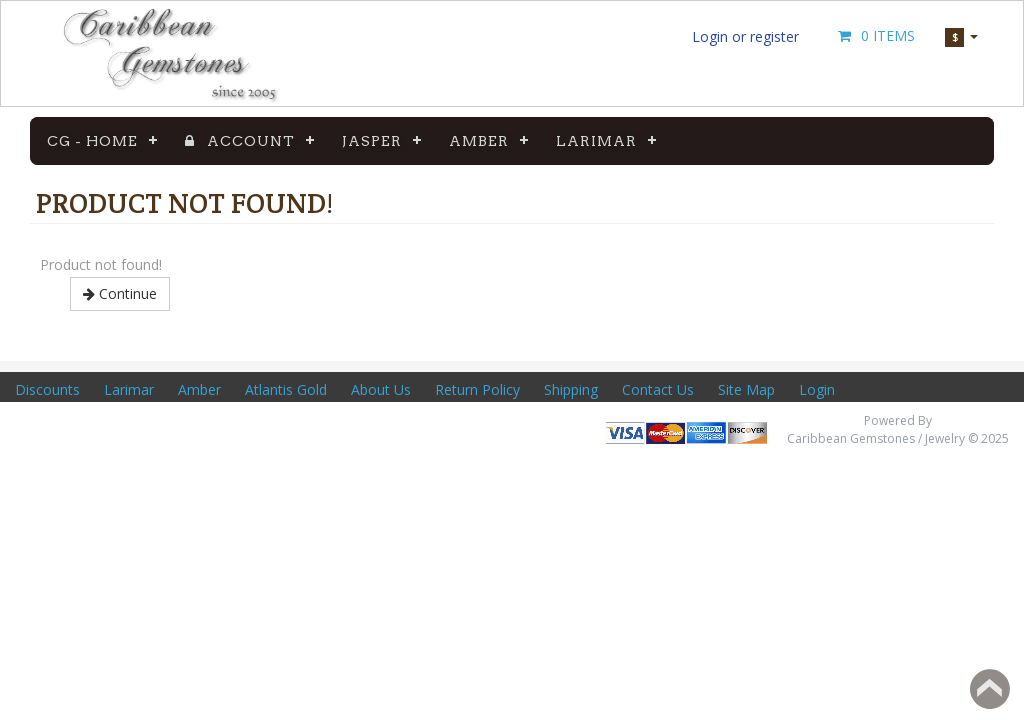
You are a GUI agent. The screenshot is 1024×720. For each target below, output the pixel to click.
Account (240, 141)
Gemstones (737, 141)
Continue (120, 293)
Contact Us (658, 389)
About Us (381, 389)
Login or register (745, 36)
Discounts (47, 389)
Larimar (596, 141)
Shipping (571, 389)
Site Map (746, 389)
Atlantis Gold (286, 389)
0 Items (875, 35)
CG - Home (92, 141)
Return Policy (477, 389)
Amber (479, 141)
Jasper (372, 141)
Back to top (990, 689)
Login (817, 389)
